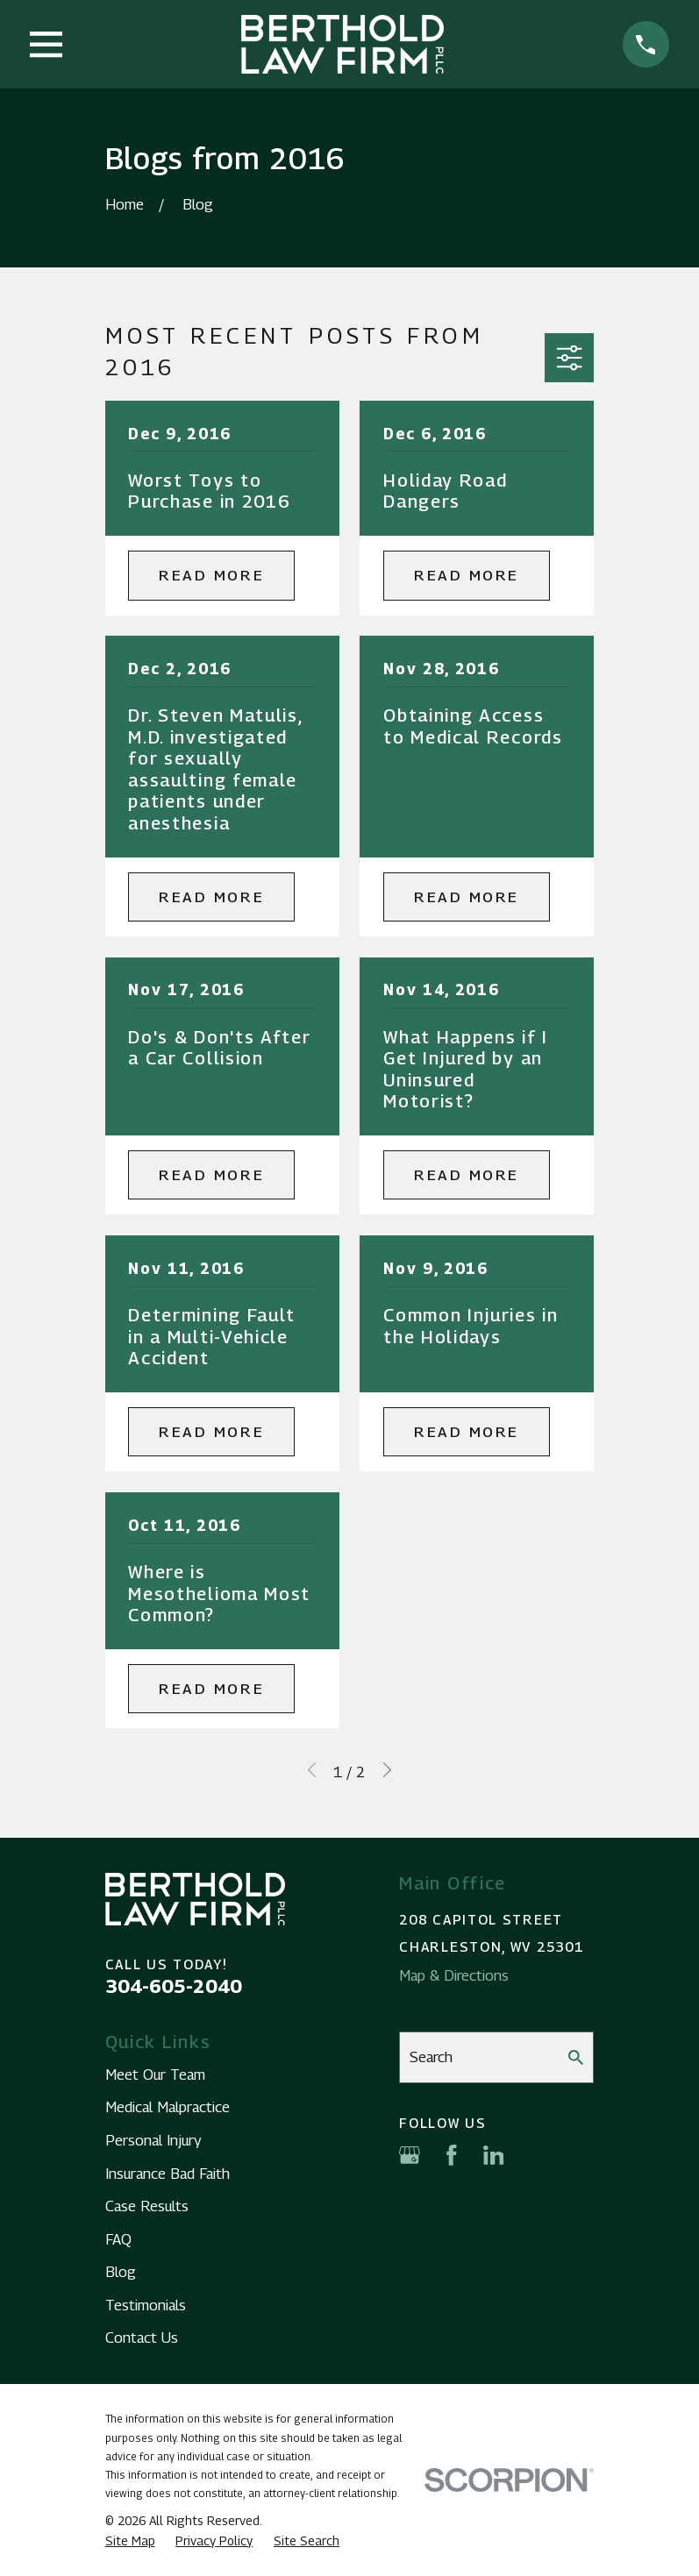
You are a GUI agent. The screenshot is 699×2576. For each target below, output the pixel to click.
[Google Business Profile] (409, 2155)
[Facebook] (451, 2155)
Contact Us (141, 2337)
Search (431, 2057)
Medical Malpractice (167, 2107)
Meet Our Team (155, 2074)
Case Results (147, 2206)
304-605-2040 (173, 1986)
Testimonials (145, 2305)
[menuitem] (130, 2541)
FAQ (118, 2239)
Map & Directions (454, 1975)
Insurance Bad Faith (167, 2173)
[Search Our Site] (575, 2057)
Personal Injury (153, 2140)
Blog (120, 2272)
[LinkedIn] (493, 2155)
